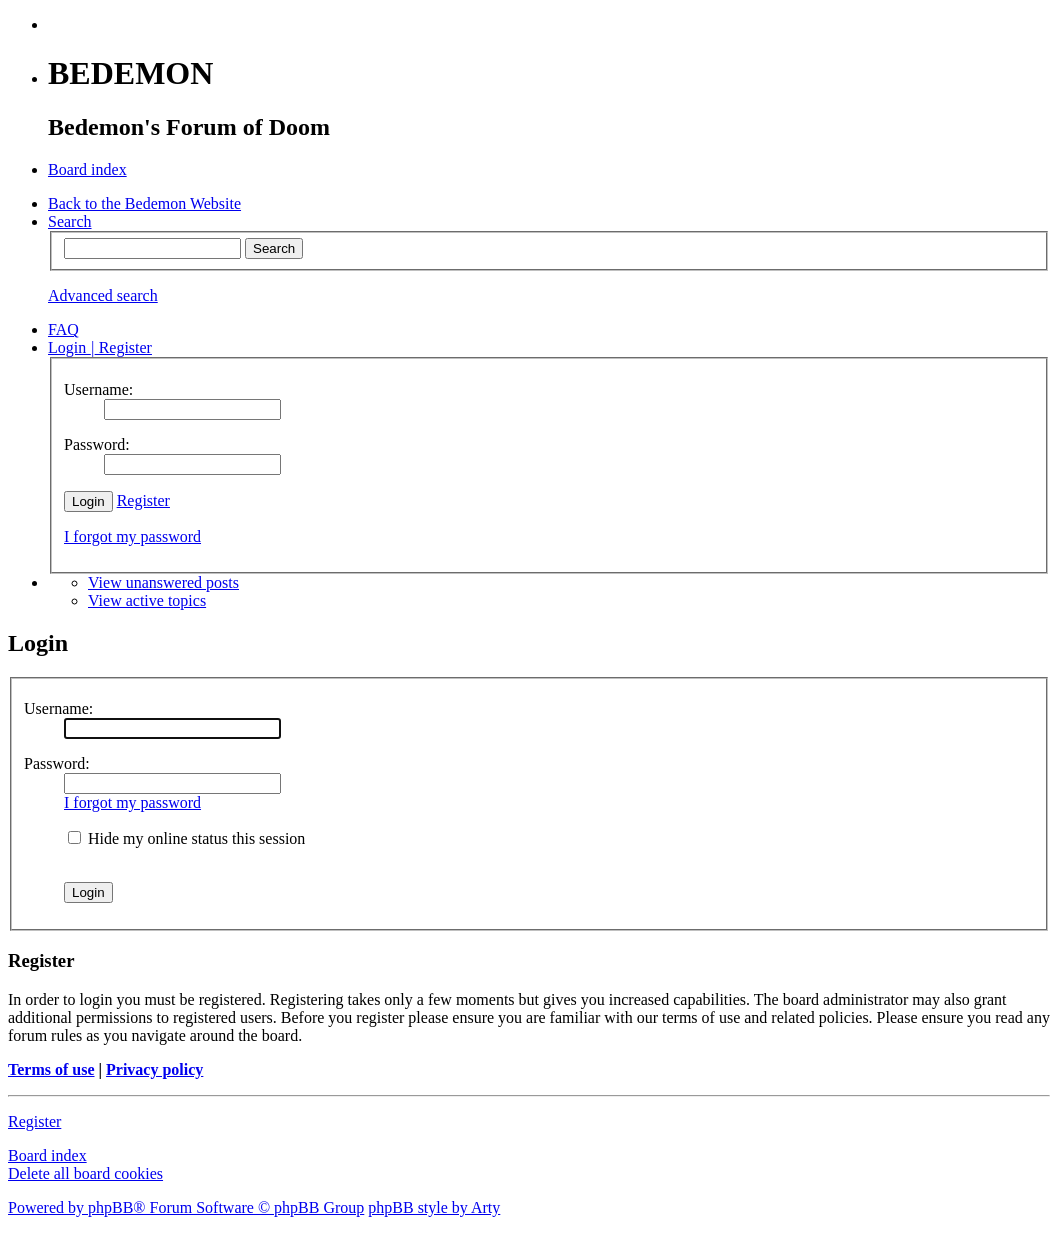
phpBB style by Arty (434, 1207)
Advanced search (103, 295)
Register (143, 500)
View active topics (147, 600)
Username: (58, 708)
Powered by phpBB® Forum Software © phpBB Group (186, 1207)
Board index (47, 1155)
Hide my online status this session (186, 838)
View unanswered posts (163, 582)
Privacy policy (154, 1069)
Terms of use (51, 1069)
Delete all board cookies (85, 1173)
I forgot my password (132, 536)
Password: (57, 763)
